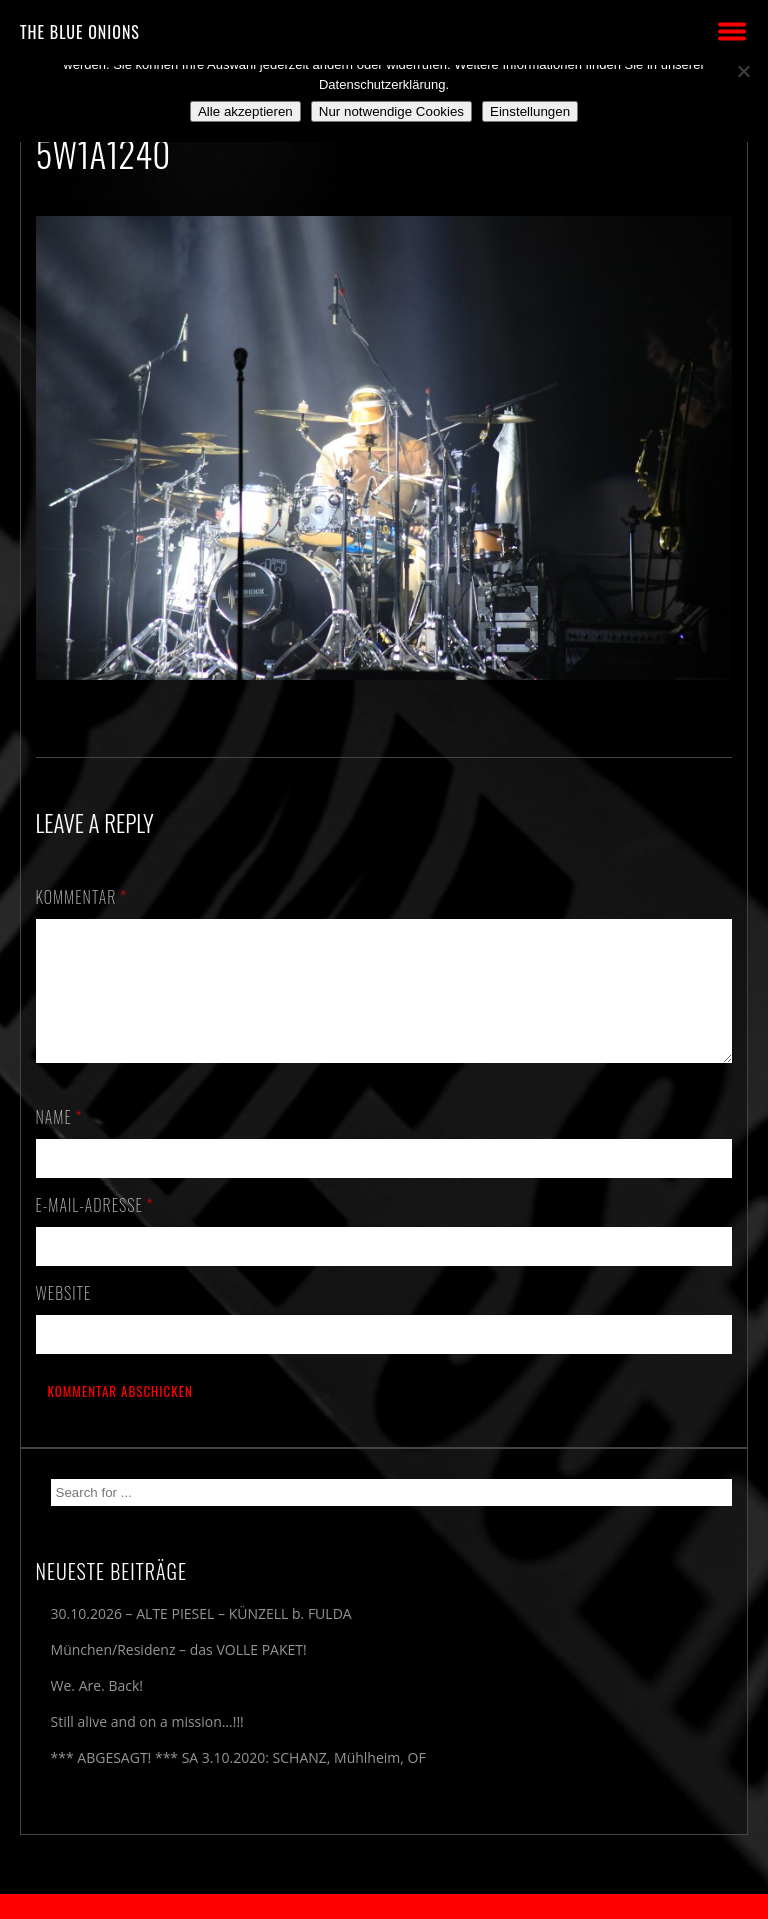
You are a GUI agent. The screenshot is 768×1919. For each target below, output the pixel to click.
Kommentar (82, 897)
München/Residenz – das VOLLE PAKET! (179, 1673)
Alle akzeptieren (245, 111)
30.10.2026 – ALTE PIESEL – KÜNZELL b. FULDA (201, 1637)
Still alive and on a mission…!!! (147, 1745)
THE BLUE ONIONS (80, 32)
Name (59, 1141)
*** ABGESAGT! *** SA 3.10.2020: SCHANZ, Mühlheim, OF (238, 1781)
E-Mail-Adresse (95, 1229)
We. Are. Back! (97, 1709)
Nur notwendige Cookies (391, 111)
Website (64, 1317)
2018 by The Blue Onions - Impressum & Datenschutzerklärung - (384, 1906)
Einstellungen (530, 111)
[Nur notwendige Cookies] (743, 71)
